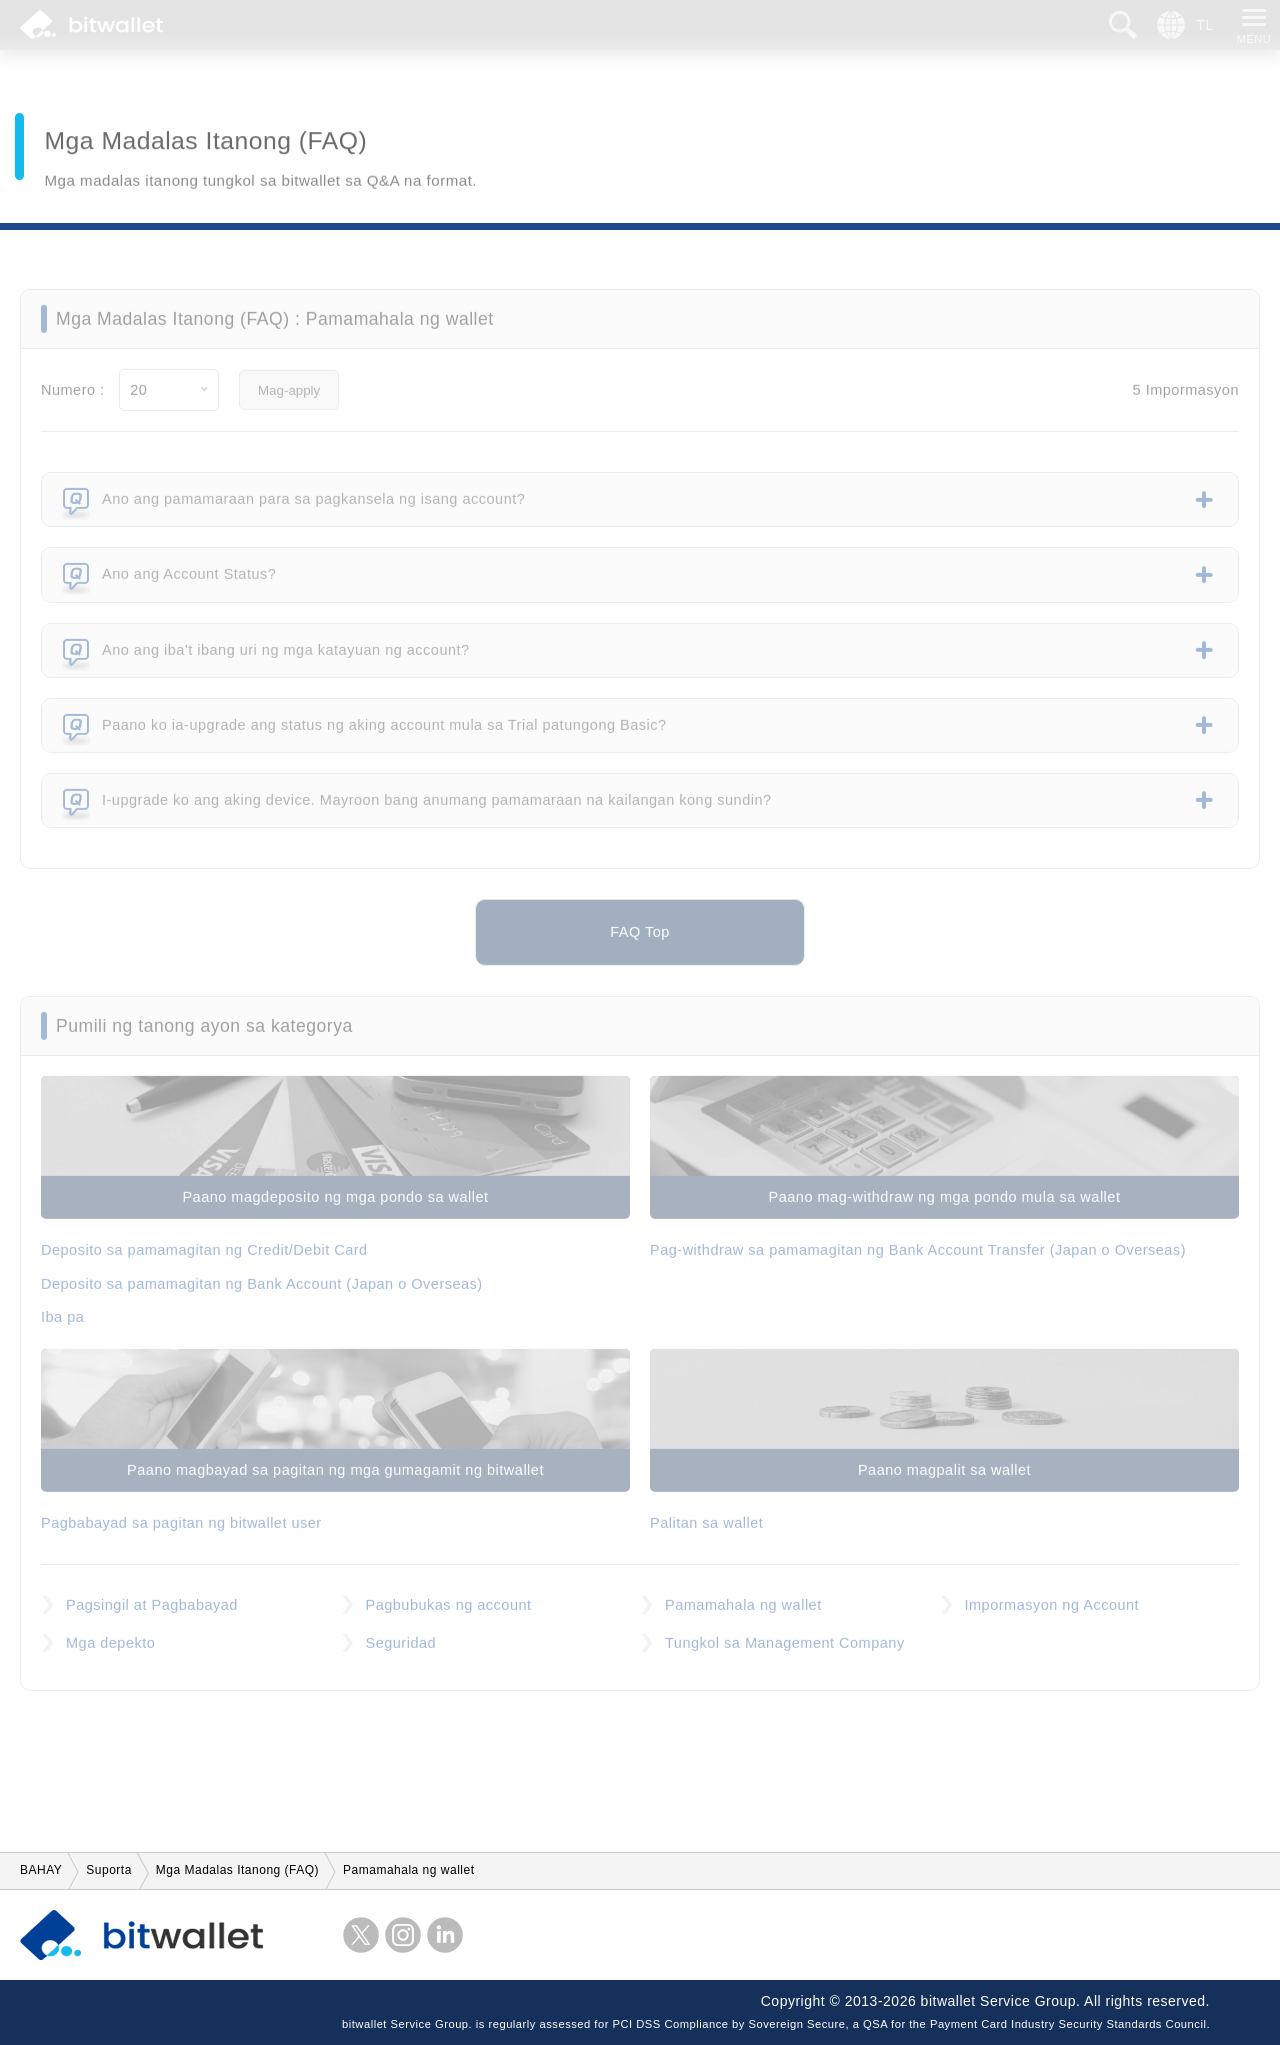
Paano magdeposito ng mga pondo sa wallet (335, 1207)
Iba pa (62, 1327)
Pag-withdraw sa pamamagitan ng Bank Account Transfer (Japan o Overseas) (918, 1260)
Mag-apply (289, 400)
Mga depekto (110, 1653)
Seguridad (401, 1653)
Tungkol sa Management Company (785, 1653)
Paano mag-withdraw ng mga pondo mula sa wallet (945, 1207)
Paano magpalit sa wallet (944, 1480)
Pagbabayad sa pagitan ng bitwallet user (181, 1533)
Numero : (73, 400)
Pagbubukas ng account (449, 1615)
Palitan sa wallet (706, 1533)
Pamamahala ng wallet (743, 1615)
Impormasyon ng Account (1052, 1615)
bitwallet (91, 25)
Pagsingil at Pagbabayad (152, 1615)
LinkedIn (445, 1935)
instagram (403, 1935)
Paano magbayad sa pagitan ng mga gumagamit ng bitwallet (335, 1480)
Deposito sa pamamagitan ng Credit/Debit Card (204, 1260)
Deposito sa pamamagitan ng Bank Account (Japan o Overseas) (262, 1294)
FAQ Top (640, 942)
